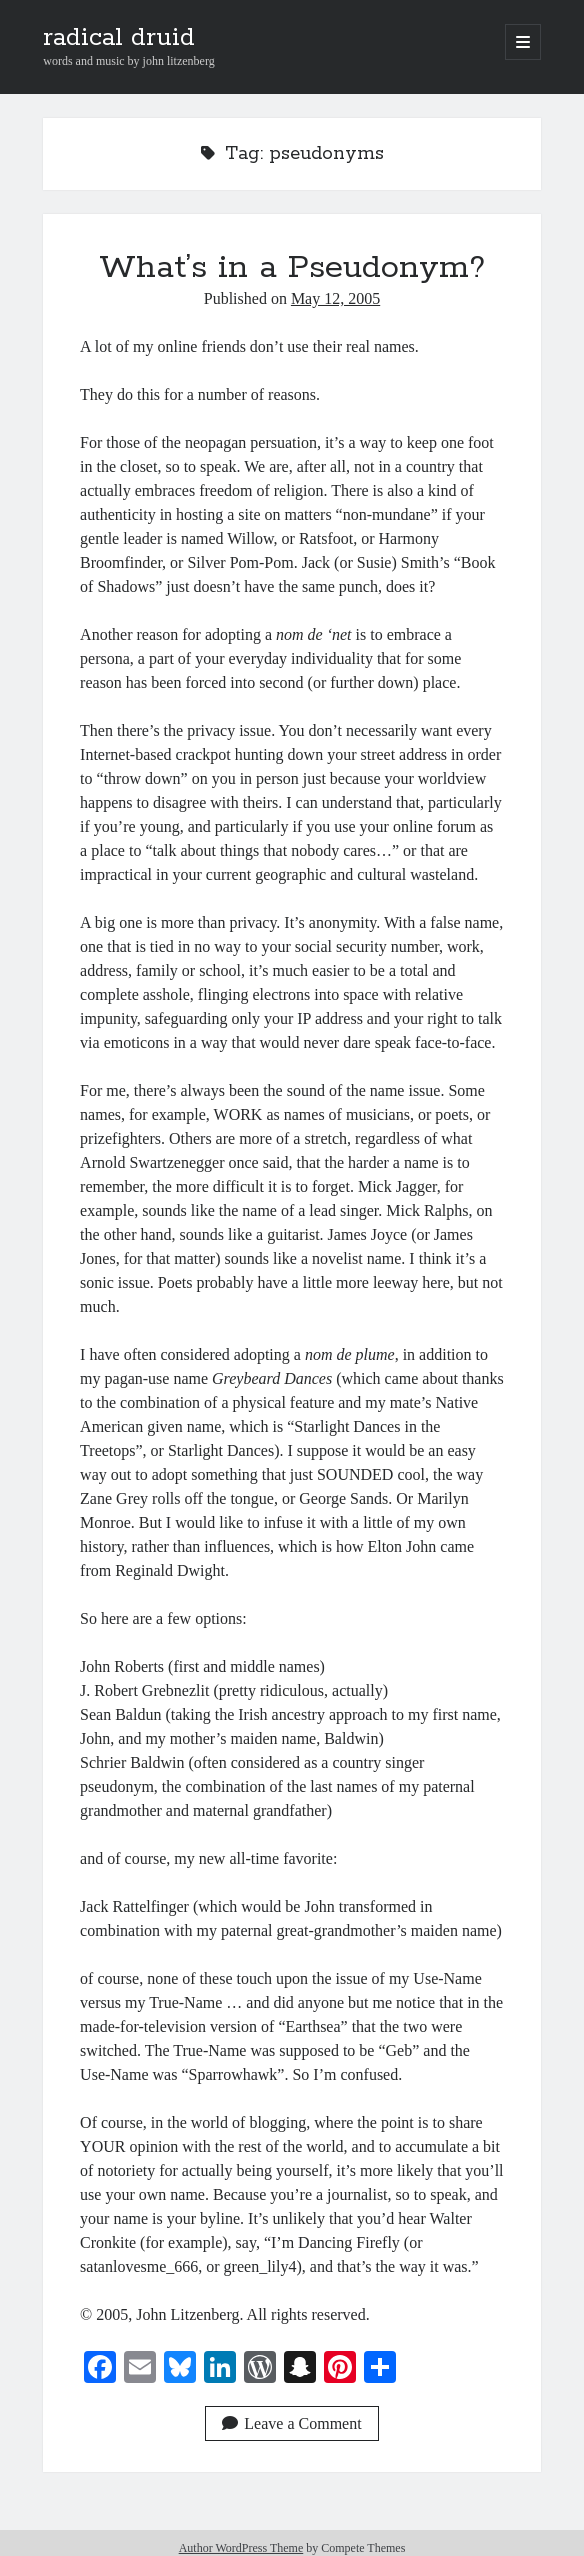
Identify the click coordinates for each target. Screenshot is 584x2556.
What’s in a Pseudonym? (292, 268)
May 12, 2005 (335, 298)
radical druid (119, 38)
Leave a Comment (291, 2423)
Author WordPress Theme (241, 2548)
